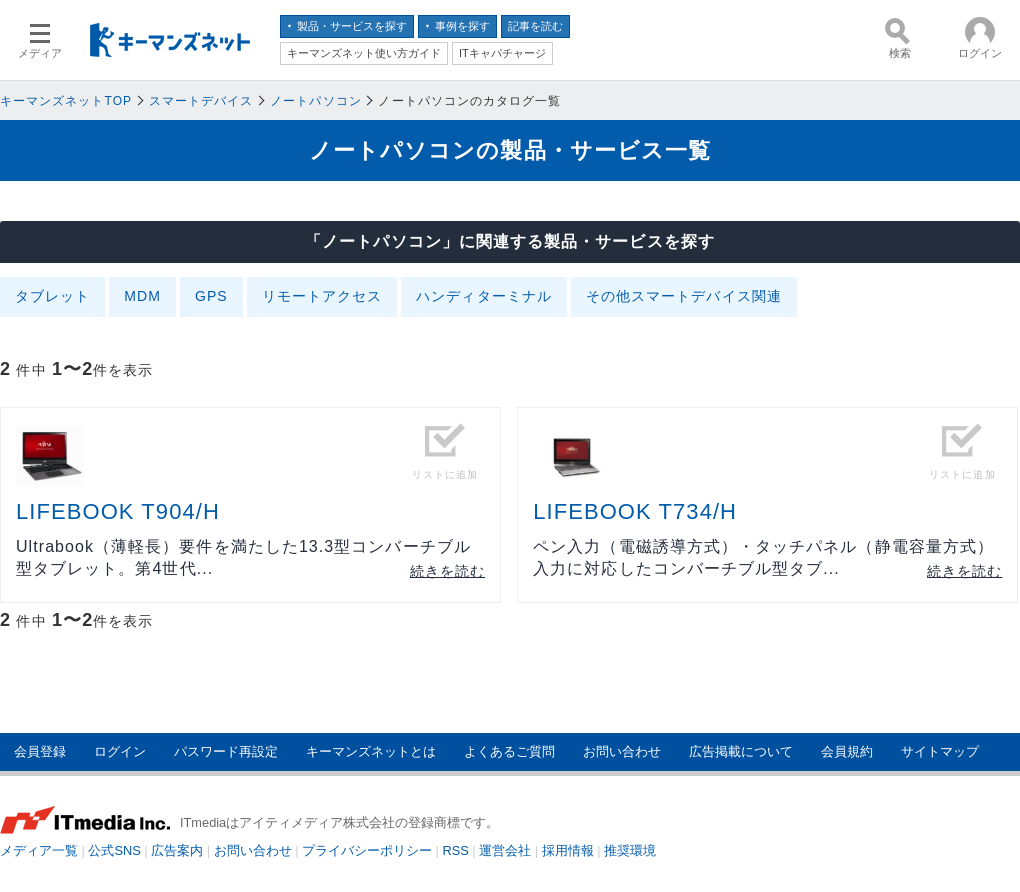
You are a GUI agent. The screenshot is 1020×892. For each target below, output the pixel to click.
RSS (456, 850)
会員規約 (847, 751)
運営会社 (505, 850)
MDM (142, 296)
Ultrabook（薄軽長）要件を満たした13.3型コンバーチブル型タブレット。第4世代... (243, 557)
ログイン (120, 751)
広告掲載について (741, 751)
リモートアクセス (322, 296)
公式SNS (114, 850)
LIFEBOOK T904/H (118, 511)
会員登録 (40, 751)
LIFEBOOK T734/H (635, 511)
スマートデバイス (201, 101)
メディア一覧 (39, 850)
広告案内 (177, 850)
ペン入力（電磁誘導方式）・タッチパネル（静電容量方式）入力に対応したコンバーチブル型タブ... (763, 557)
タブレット (52, 296)
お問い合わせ (622, 751)
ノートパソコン (315, 101)
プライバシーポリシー (367, 850)
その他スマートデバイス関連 (684, 296)
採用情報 (568, 850)
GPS (211, 296)
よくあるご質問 (509, 751)
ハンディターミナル (484, 296)
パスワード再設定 (226, 751)
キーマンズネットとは (371, 751)
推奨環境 (630, 850)
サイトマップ (940, 751)
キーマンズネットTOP (66, 101)
